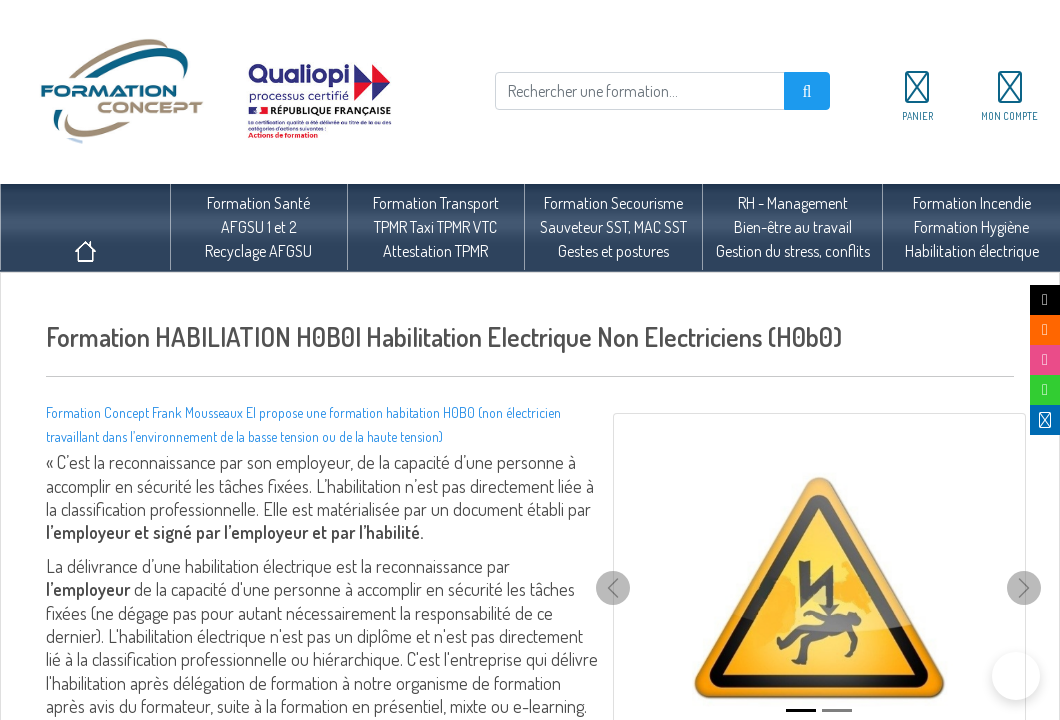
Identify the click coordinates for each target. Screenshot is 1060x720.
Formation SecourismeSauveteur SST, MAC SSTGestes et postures (613, 227)
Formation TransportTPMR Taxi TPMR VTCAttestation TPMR (436, 227)
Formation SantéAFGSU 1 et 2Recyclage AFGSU (258, 227)
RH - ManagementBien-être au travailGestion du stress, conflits (793, 227)
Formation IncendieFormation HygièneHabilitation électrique (972, 227)
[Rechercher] (640, 91)
